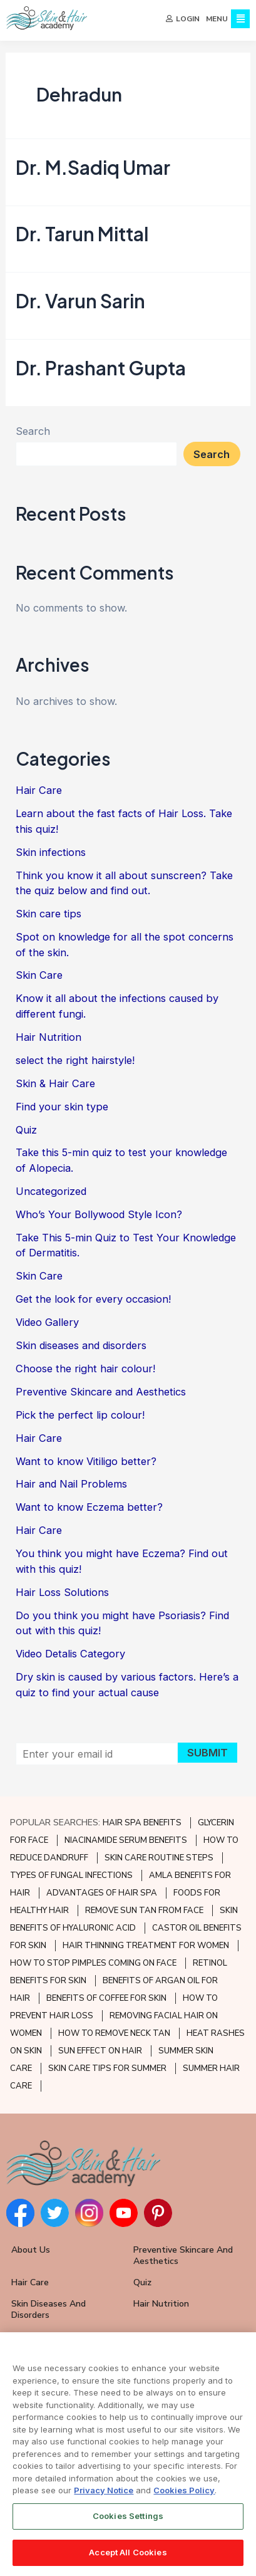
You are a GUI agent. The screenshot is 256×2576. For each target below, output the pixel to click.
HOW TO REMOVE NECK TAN (114, 2033)
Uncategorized (51, 1195)
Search (33, 435)
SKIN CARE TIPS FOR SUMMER (107, 2068)
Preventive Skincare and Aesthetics (101, 1395)
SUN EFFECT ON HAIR (100, 2051)
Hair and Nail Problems (71, 1487)
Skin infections (51, 856)
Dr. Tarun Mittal (82, 237)
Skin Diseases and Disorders (48, 2309)
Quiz (26, 1133)
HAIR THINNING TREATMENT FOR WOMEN (146, 1945)
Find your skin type (62, 1110)
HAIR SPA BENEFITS (142, 1822)
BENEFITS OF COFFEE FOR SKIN (106, 1998)
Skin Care (39, 979)
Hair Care (39, 794)
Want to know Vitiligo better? (86, 1464)
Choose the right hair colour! (85, 1372)
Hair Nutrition (48, 1041)
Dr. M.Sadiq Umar (93, 171)
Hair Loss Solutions (62, 1596)
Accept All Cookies (127, 2554)
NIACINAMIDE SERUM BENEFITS (125, 1840)
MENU (217, 19)
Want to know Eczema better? (89, 1510)
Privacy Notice (103, 2492)
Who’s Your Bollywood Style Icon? (99, 1218)
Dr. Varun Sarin (80, 304)
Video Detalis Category (70, 1657)
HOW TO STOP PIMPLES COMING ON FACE (93, 1963)
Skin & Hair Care (55, 1087)
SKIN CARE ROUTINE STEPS (159, 1858)
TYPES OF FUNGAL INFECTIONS (71, 1875)
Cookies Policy (184, 2492)
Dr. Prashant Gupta (101, 371)
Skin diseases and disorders (81, 1349)
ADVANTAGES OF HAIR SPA (101, 1893)
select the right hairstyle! (75, 1064)
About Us (30, 2250)
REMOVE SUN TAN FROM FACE (144, 1910)
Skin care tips (48, 917)
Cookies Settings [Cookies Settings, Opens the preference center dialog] (128, 2518)
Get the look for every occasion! (93, 1302)
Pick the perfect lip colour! (80, 1418)
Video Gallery (47, 1326)
